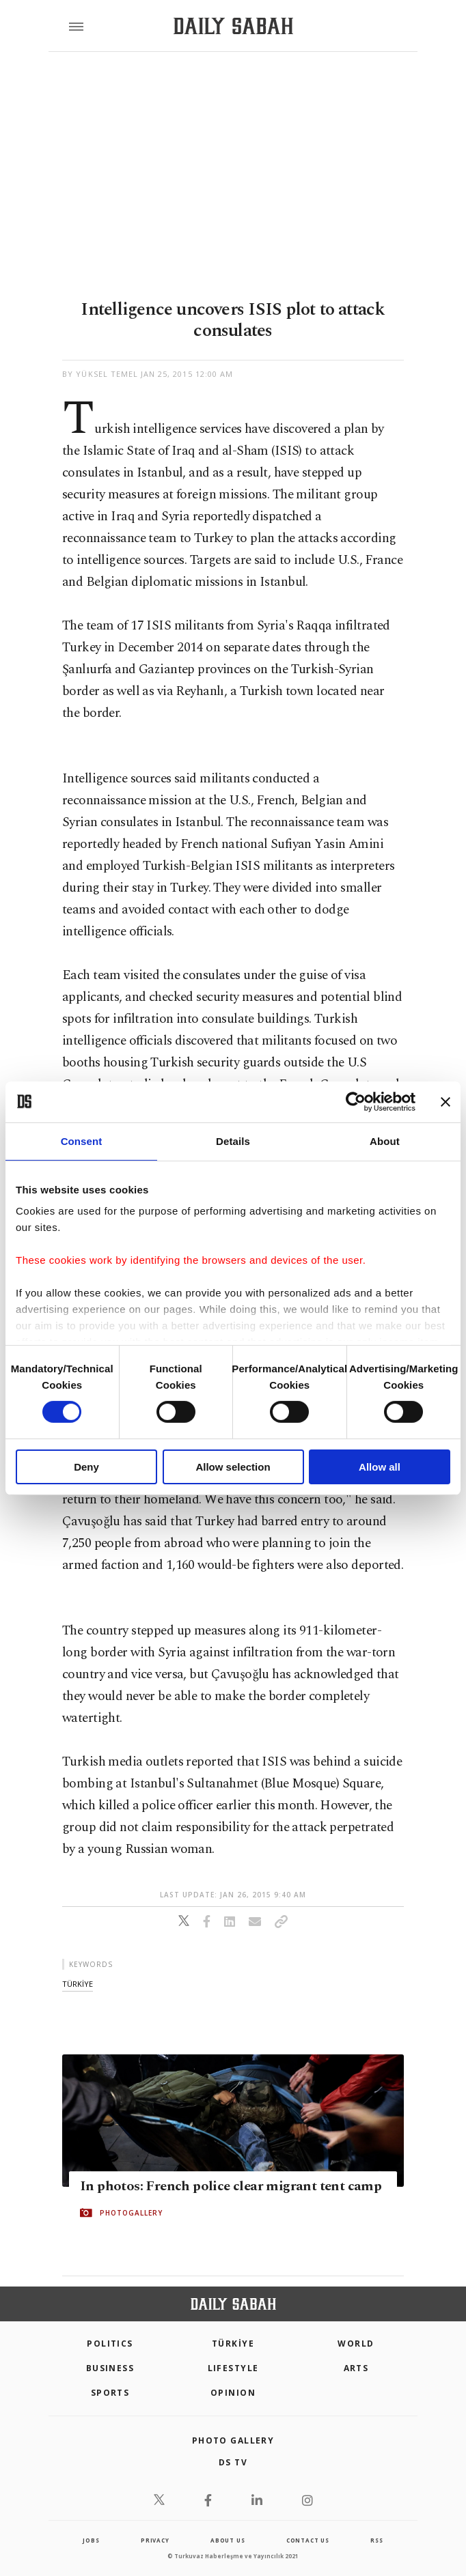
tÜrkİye (77, 1984)
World (356, 2343)
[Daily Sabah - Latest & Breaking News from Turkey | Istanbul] (233, 26)
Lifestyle (233, 2368)
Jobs (91, 2540)
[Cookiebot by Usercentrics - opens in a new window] (355, 1101)
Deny (86, 1467)
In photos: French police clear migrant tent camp (230, 2186)
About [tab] (385, 1140)
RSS (376, 2540)
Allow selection (232, 1467)
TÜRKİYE (233, 2343)
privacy (155, 2540)
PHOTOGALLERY (131, 2213)
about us (227, 2540)
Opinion (233, 2392)
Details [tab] (233, 1140)
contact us (307, 2540)
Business (110, 2368)
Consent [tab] (81, 1140)
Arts (356, 2368)
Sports (110, 2392)
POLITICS (110, 2343)
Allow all (379, 1467)
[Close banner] (445, 1101)
